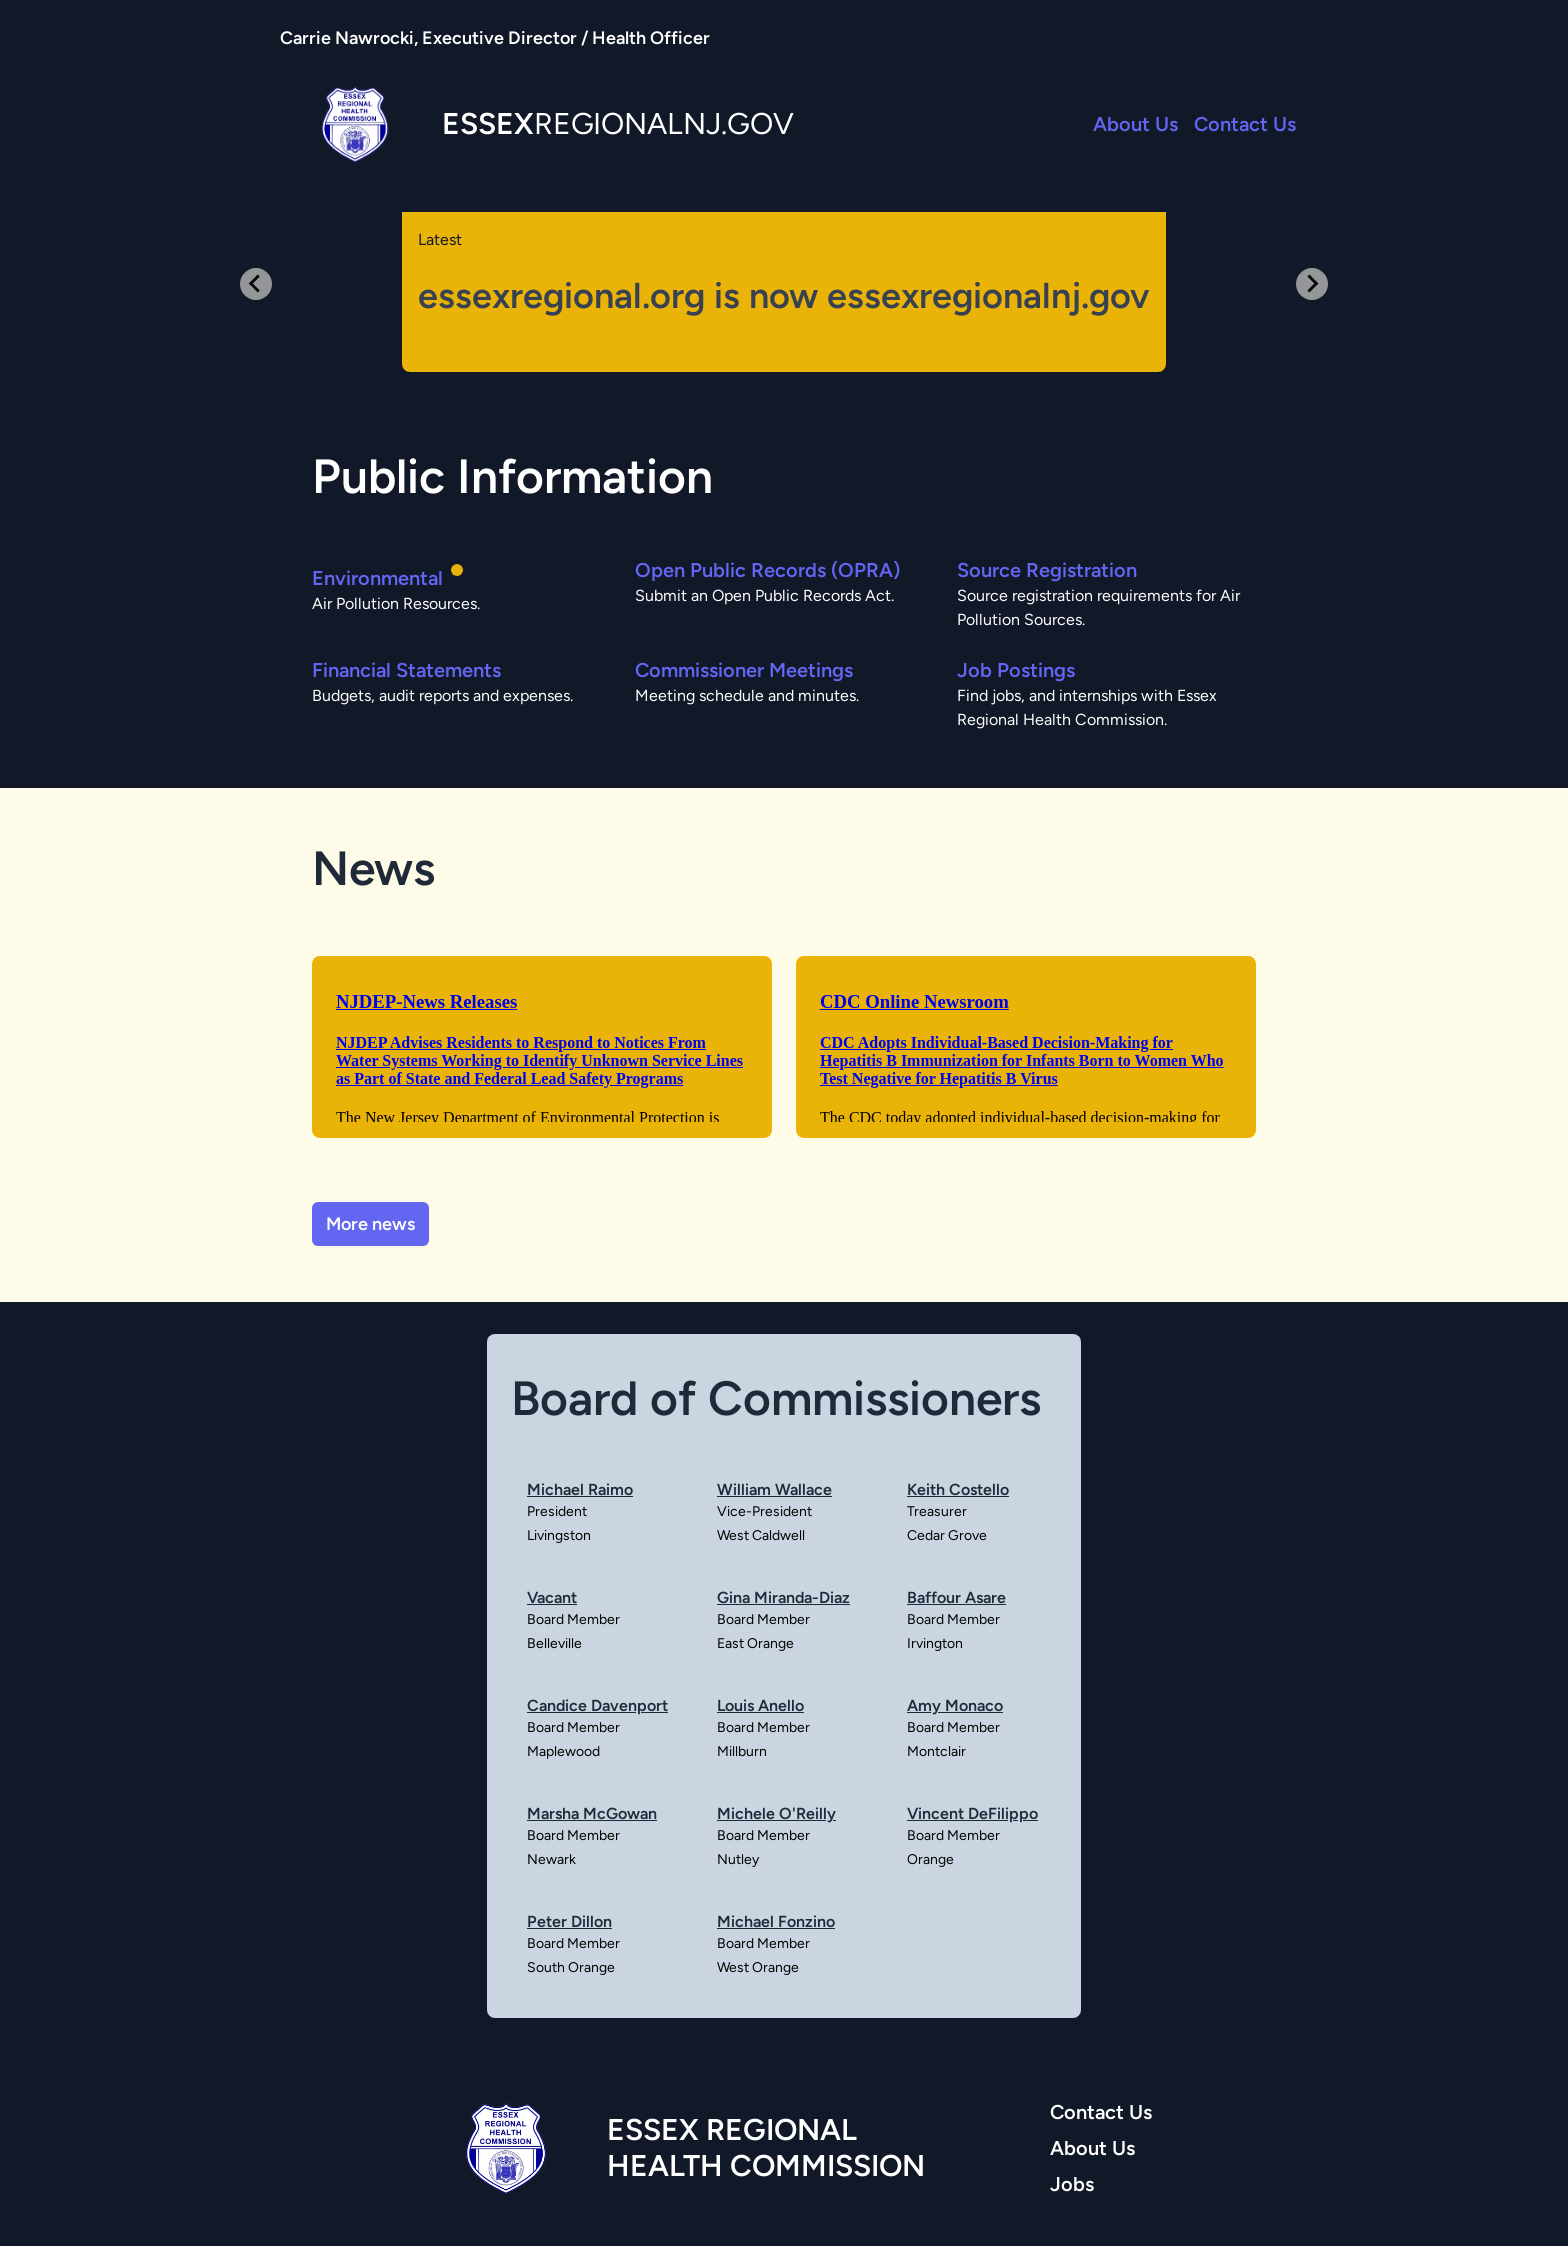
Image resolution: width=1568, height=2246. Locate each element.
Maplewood (563, 1751)
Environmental (377, 578)
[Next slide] (1312, 284)
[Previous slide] (256, 284)
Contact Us (1245, 124)
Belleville (554, 1643)
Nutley (738, 1859)
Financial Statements (406, 670)
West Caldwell (761, 1535)
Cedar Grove (947, 1535)
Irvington (935, 1643)
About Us (1135, 124)
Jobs (1072, 2184)
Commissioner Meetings (744, 670)
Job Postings (1016, 670)
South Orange (571, 1967)
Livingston (559, 1535)
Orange (930, 1859)
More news (370, 1224)
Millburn (742, 1751)
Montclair (936, 1751)
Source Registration (1047, 570)
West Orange (758, 1967)
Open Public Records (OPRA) (767, 570)
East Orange (755, 1643)
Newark (551, 1859)
